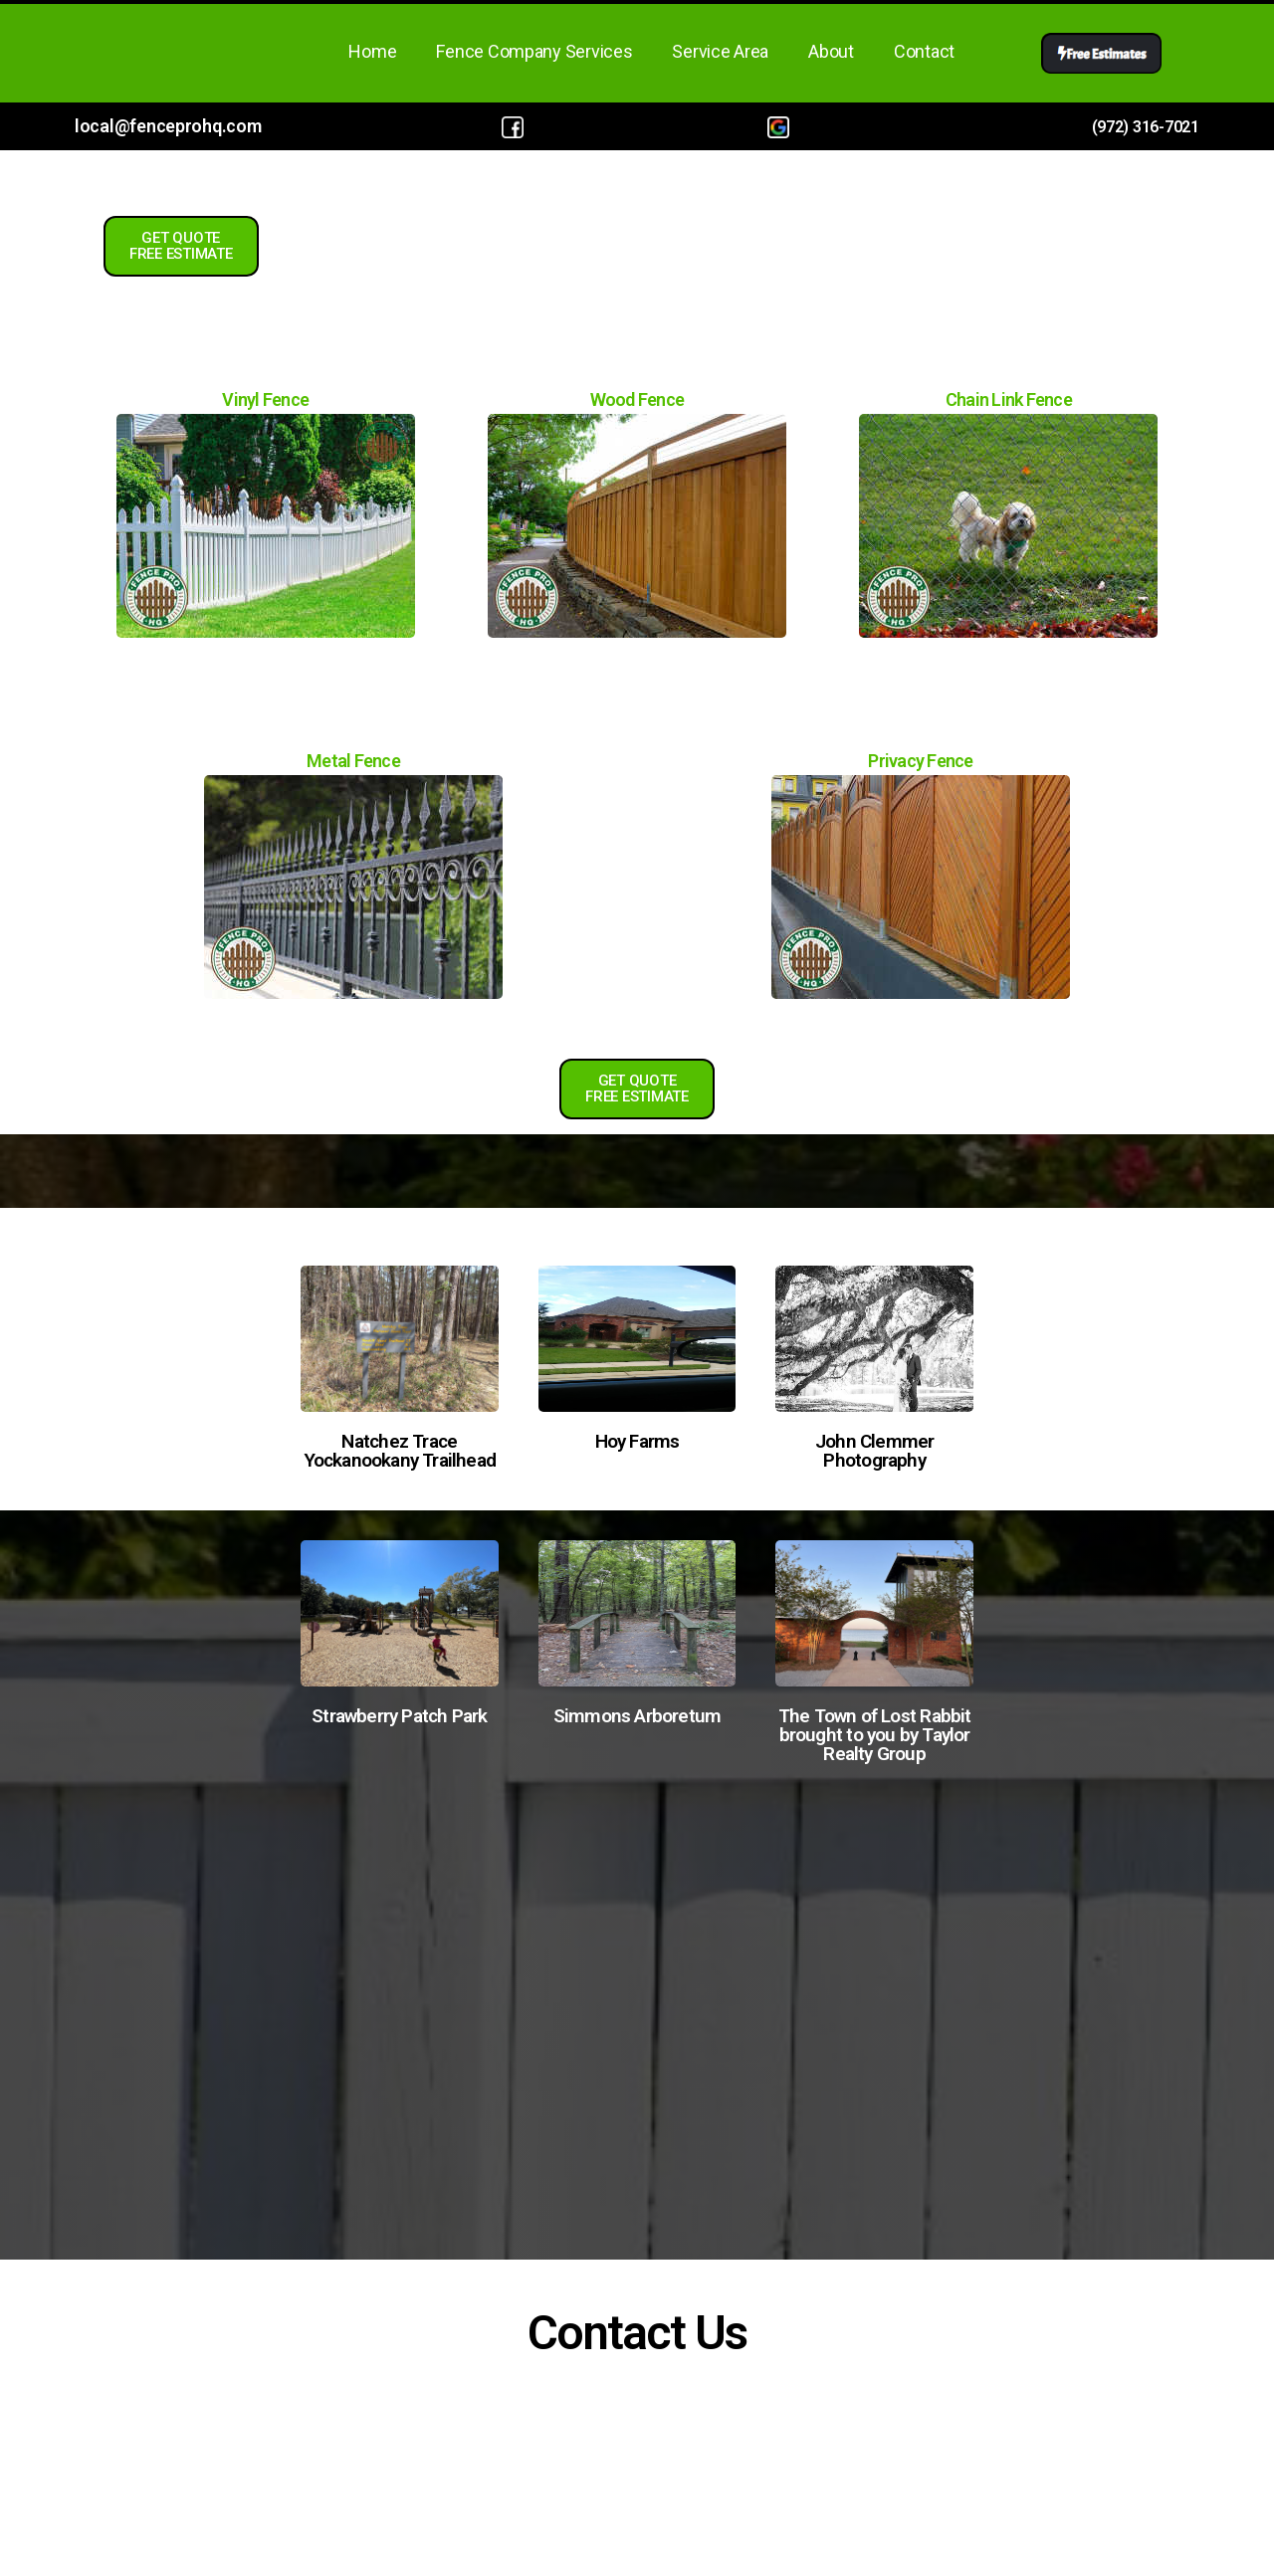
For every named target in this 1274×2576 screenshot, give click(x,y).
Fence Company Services (534, 51)
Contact (924, 51)
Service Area (720, 51)
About (831, 51)
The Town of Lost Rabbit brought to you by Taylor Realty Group (874, 1734)
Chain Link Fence (1009, 399)
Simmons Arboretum (637, 1715)
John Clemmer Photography (875, 1451)
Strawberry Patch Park (399, 1715)
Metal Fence (353, 760)
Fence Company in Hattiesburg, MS (637, 1997)
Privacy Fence (920, 760)
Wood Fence (637, 399)
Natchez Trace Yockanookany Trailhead (400, 1451)
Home (372, 51)
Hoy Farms (637, 1441)
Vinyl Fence (265, 399)
